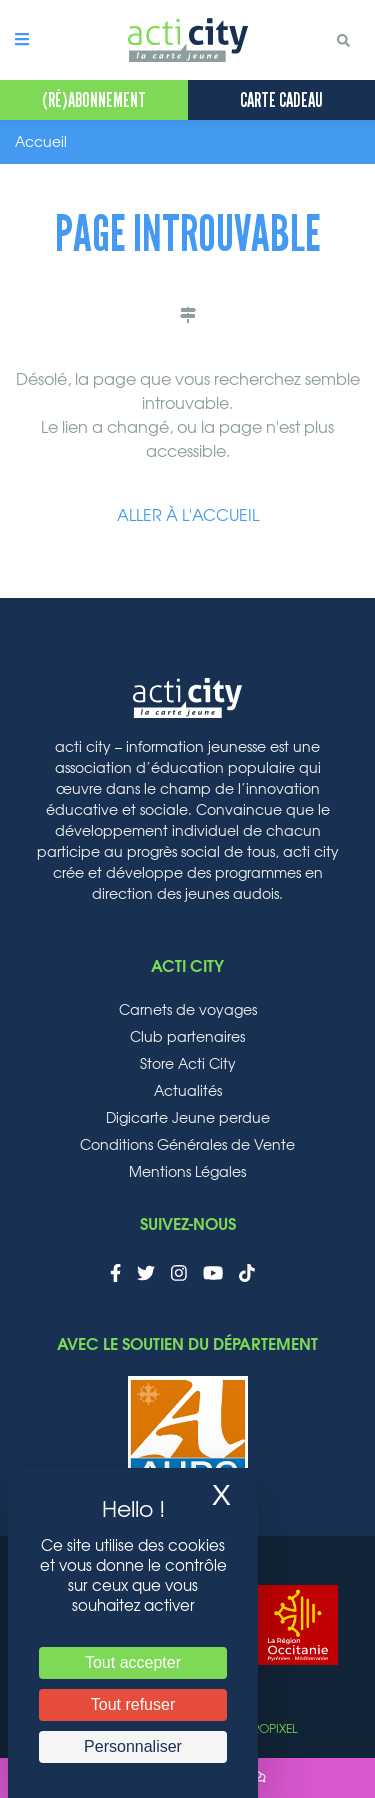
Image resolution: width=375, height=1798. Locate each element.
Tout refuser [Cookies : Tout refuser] (133, 1704)
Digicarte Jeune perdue (188, 1119)
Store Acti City (188, 1065)
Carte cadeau (281, 100)
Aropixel (270, 1729)
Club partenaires (187, 1038)
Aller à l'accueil (188, 516)
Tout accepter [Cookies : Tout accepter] (133, 1662)
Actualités (188, 1092)
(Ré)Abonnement (94, 100)
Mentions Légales (187, 1173)
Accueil (41, 143)
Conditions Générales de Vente (187, 1146)
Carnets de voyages (188, 1011)
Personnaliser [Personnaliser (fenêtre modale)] (133, 1746)
